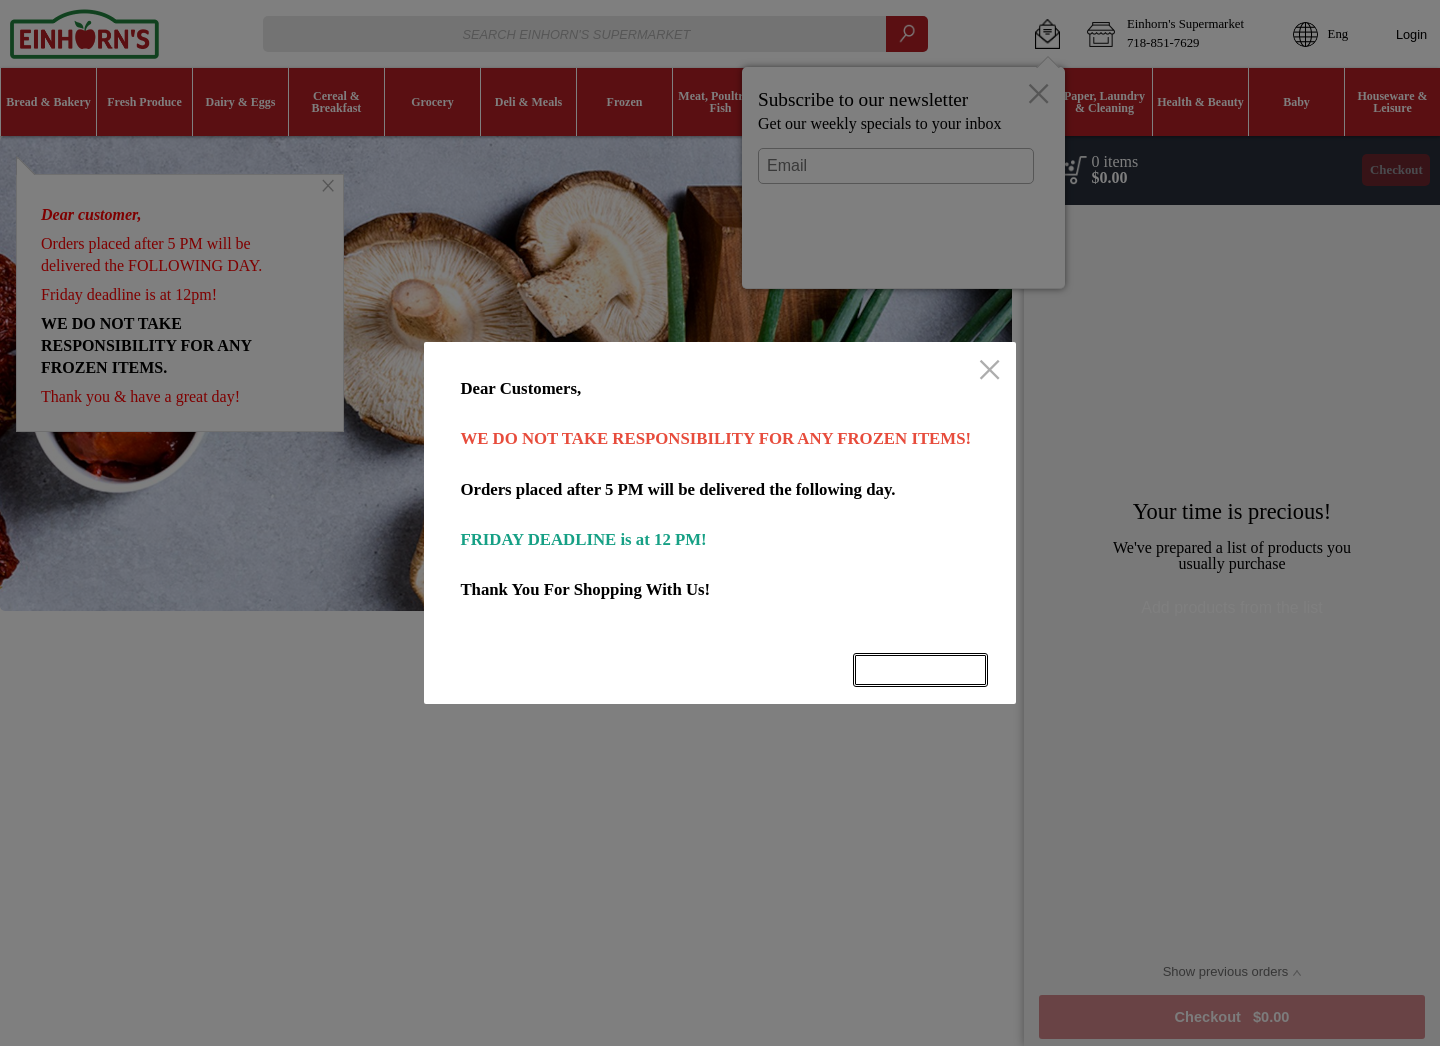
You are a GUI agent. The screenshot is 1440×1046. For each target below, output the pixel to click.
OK (921, 669)
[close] (989, 372)
